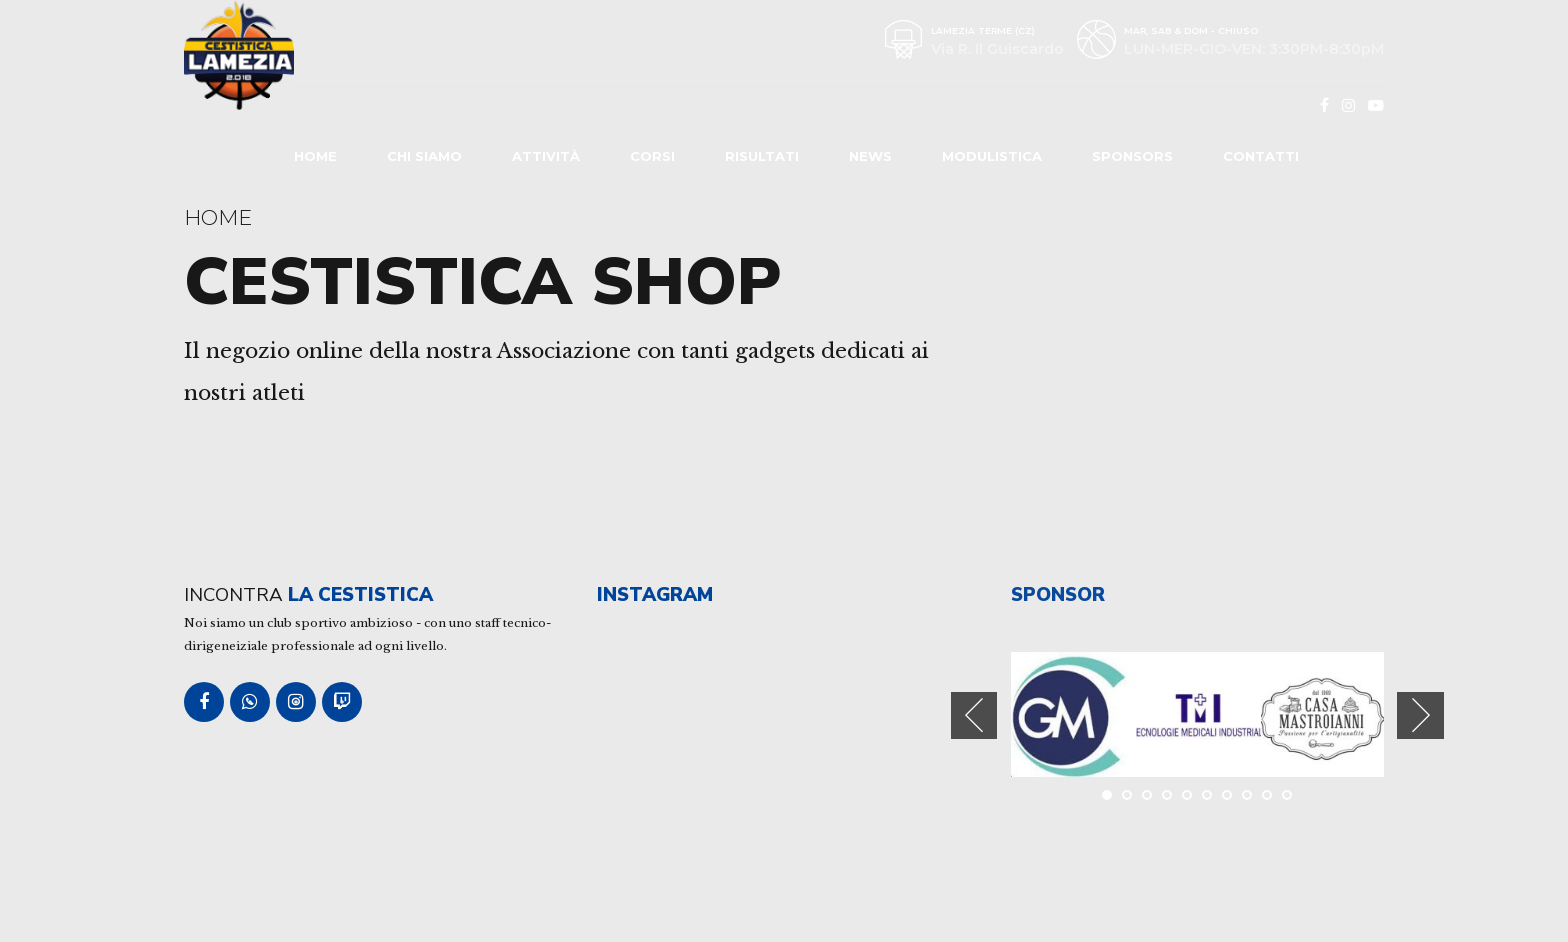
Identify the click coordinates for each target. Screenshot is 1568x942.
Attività (546, 156)
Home (315, 156)
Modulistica (992, 156)
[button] (974, 715)
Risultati (762, 156)
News (870, 156)
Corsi (652, 156)
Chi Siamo (424, 156)
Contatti (1261, 156)
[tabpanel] (1073, 714)
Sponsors (1132, 156)
